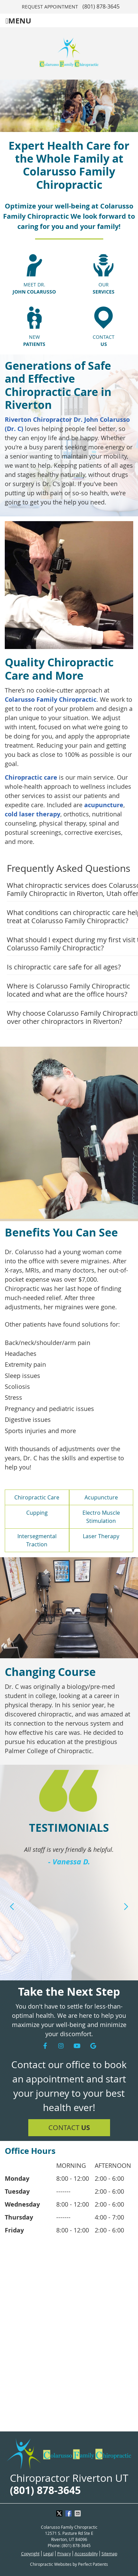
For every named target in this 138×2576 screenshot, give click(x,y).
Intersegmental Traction (37, 1540)
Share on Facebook (69, 2513)
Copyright (30, 2553)
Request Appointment (50, 6)
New (34, 341)
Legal (48, 2553)
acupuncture (103, 805)
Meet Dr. (34, 288)
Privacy (64, 2553)
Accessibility (86, 2553)
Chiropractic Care (36, 1497)
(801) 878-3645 (101, 6)
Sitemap (109, 2553)
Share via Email (78, 2513)
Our (104, 288)
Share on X (60, 2513)
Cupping (37, 1512)
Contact (104, 341)
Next (125, 1906)
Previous (12, 1906)
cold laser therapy (32, 814)
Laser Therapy (101, 1536)
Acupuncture (101, 1497)
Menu (18, 21)
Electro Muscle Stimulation (101, 1517)
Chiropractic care (31, 777)
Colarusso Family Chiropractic (50, 699)
